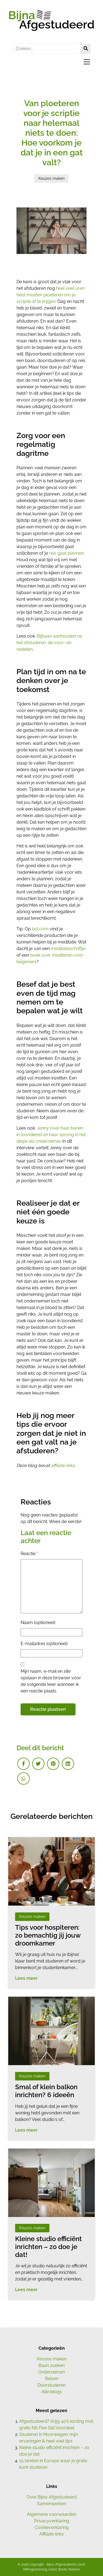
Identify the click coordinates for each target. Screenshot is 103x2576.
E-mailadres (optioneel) (44, 1643)
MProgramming (35, 2569)
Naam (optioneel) (38, 1622)
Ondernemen (51, 2372)
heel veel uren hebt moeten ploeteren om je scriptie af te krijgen (50, 295)
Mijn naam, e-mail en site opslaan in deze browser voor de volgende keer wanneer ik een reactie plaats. (51, 1681)
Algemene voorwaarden (51, 2514)
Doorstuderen (51, 2385)
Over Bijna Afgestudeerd (52, 2497)
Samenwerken (51, 2503)
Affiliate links (51, 2534)
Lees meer (26, 1978)
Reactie (29, 1553)
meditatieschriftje (68, 948)
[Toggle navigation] (85, 62)
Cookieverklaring (52, 2527)
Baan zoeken (51, 2365)
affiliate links (63, 1465)
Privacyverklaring (51, 2520)
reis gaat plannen (66, 553)
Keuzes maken (51, 2358)
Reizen (51, 2378)
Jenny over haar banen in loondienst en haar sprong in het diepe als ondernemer (51, 1134)
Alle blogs (51, 2391)
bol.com (40, 928)
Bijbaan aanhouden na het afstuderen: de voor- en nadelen (49, 642)
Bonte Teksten (69, 2569)
